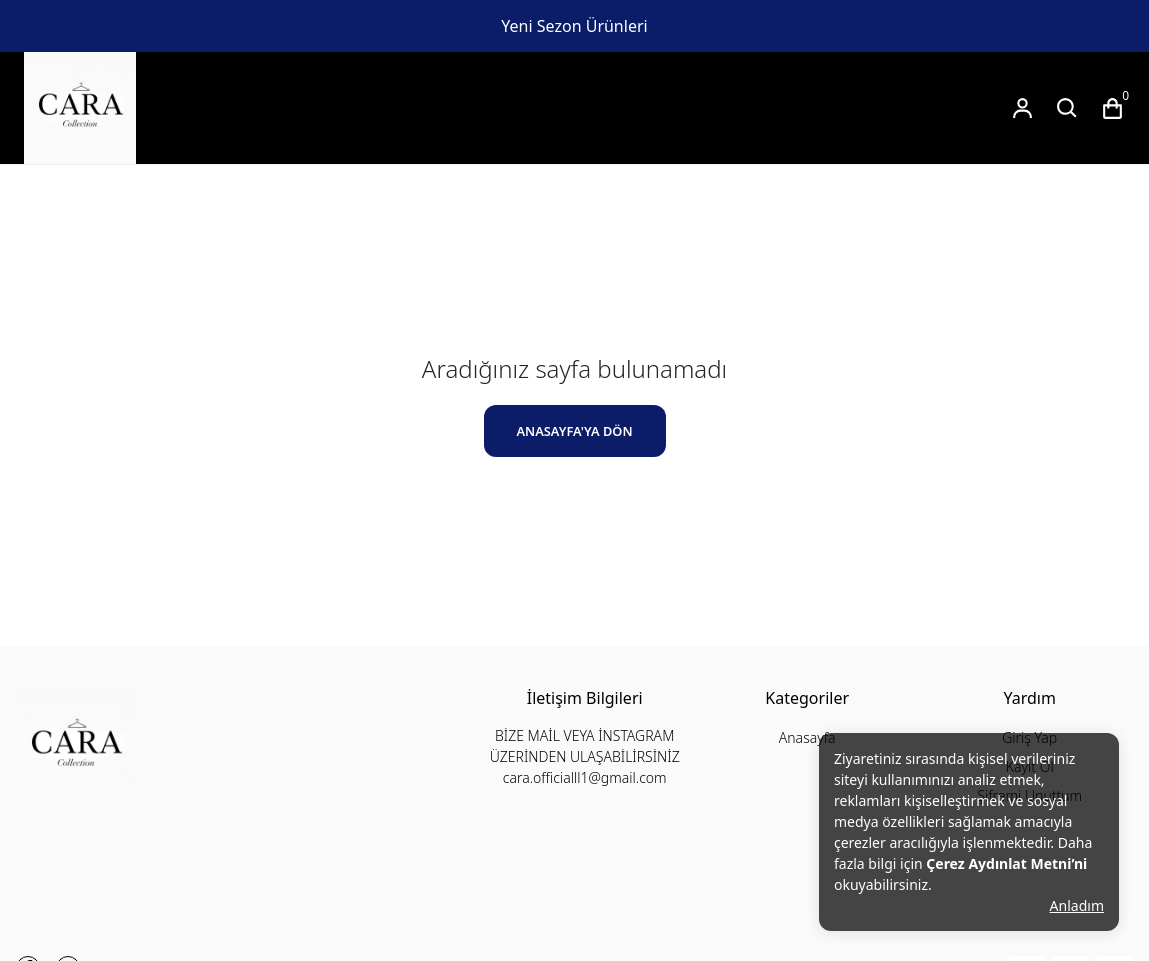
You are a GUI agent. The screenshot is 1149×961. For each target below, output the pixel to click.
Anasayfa (807, 737)
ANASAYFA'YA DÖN (574, 431)
